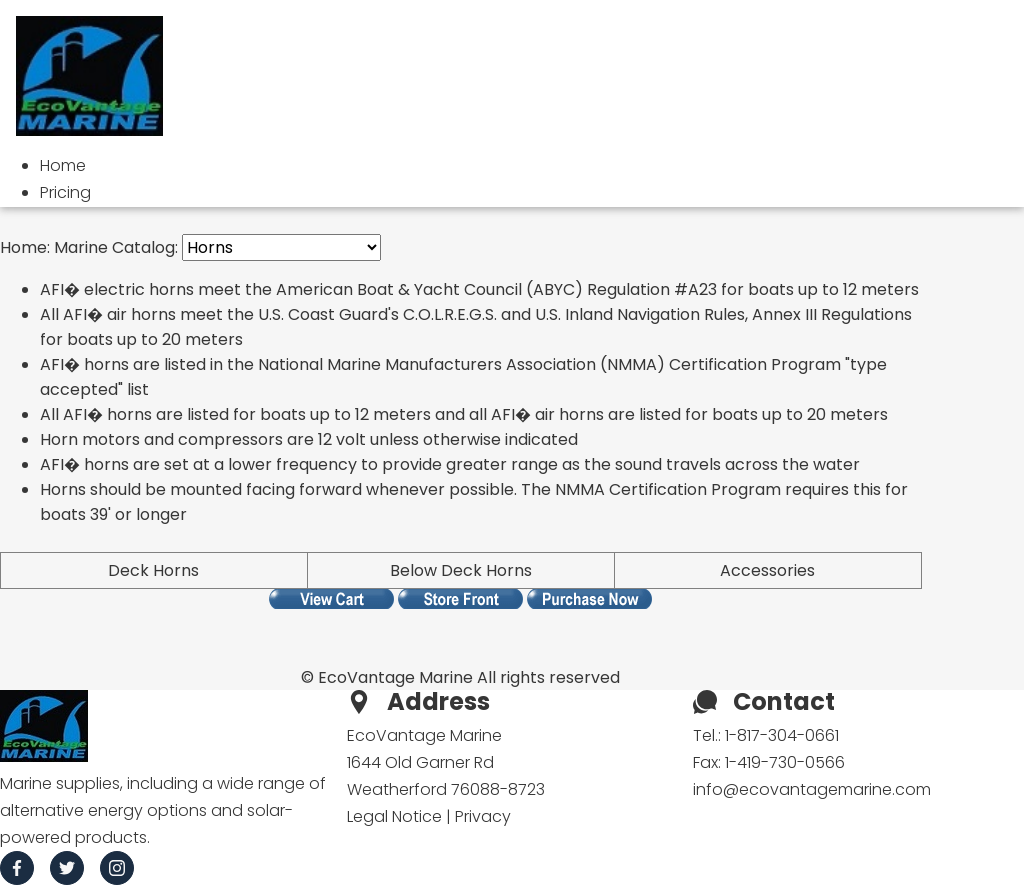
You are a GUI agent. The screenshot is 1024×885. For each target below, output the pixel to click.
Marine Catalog (114, 247)
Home (63, 165)
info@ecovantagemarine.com (812, 789)
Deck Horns (153, 570)
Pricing (65, 192)
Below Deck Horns (461, 570)
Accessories (767, 570)
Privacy (483, 816)
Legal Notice (394, 816)
